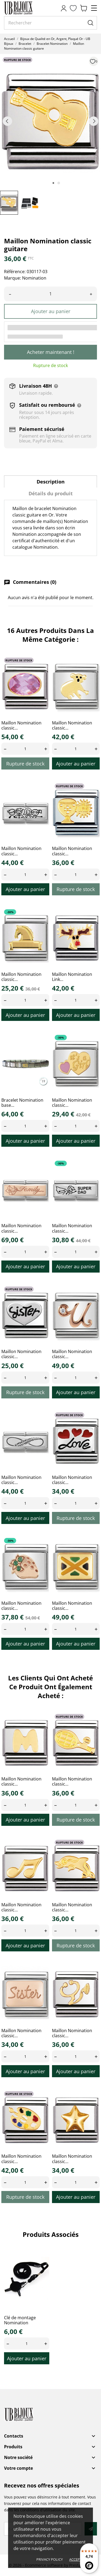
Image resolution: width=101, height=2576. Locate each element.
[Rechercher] (50, 23)
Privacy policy (49, 2559)
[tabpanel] (50, 121)
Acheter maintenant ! (50, 352)
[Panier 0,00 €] (83, 8)
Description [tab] (51, 481)
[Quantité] (50, 294)
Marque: (12, 278)
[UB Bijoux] (27, 8)
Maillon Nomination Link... (72, 976)
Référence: (15, 271)
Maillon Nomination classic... (21, 725)
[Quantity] (25, 749)
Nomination (34, 278)
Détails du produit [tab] (51, 493)
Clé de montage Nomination (20, 2320)
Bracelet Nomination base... (22, 1102)
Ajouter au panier (50, 311)
